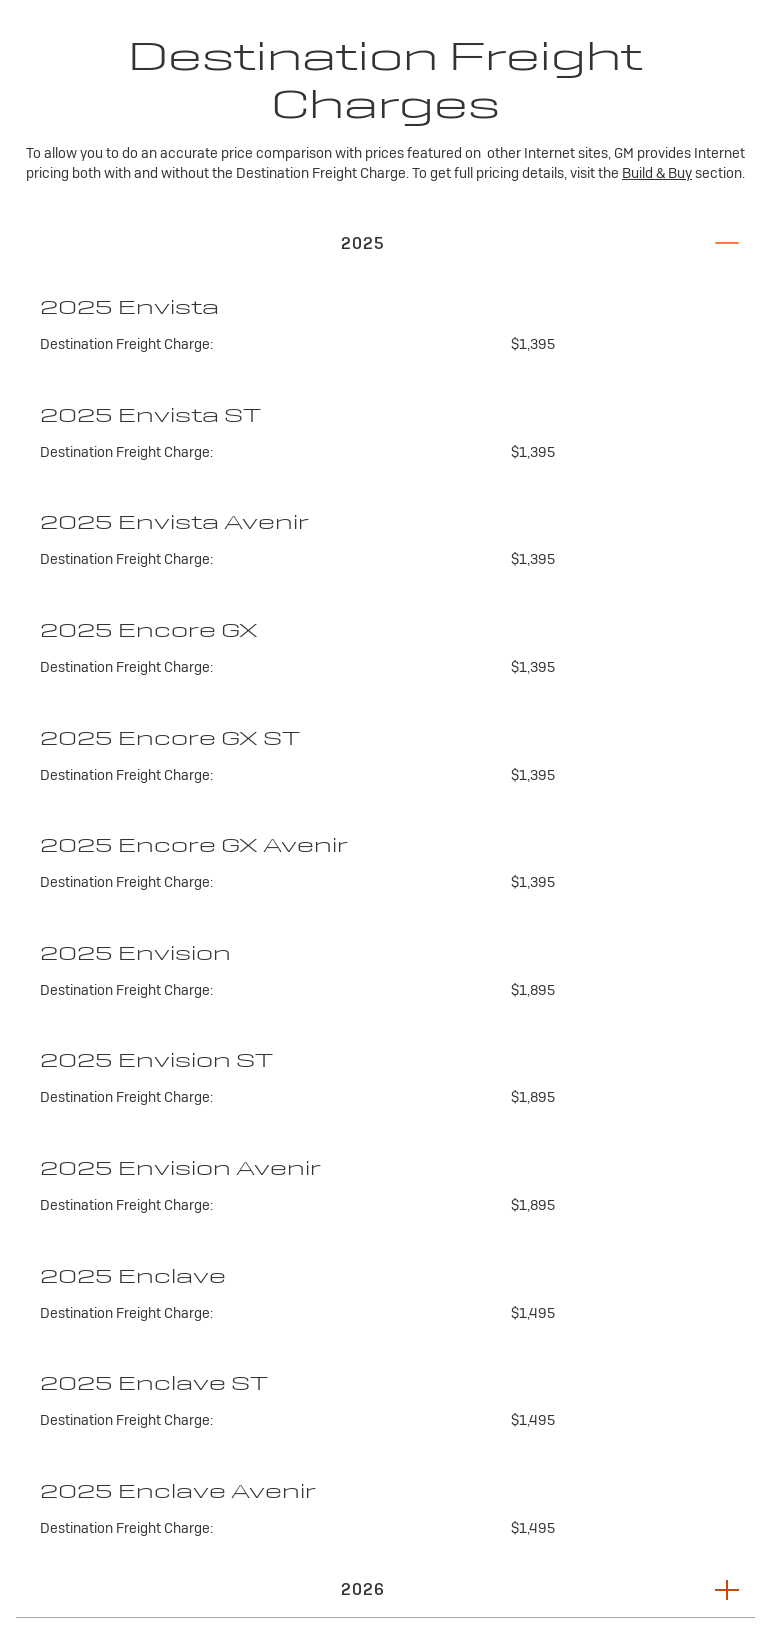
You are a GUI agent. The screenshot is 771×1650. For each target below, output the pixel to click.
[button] (385, 243)
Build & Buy (657, 173)
